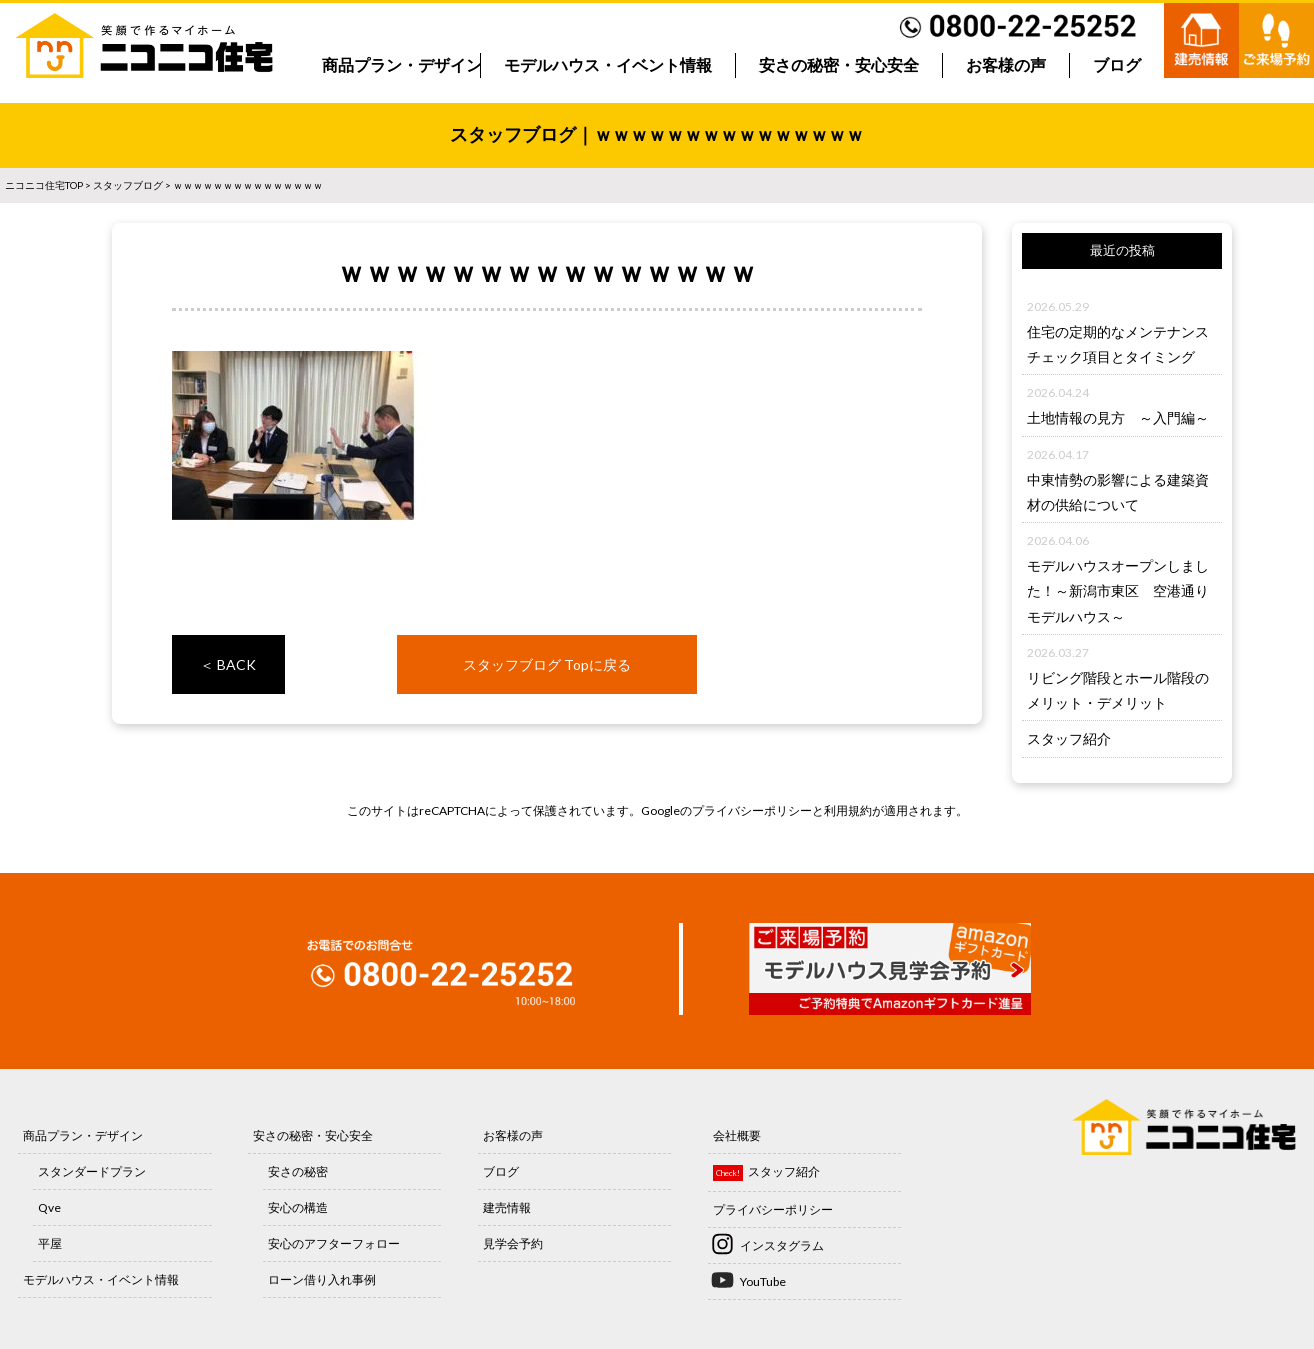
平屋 (50, 1243)
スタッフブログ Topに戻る (547, 664)
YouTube (763, 1281)
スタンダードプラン (92, 1171)
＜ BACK (228, 664)
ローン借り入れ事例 (322, 1279)
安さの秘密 (298, 1171)
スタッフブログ (128, 185)
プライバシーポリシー (752, 810)
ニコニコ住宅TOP (44, 185)
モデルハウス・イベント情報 (608, 65)
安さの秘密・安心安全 (839, 65)
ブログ (1117, 65)
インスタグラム (782, 1245)
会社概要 (737, 1135)
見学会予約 (513, 1243)
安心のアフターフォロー (334, 1243)
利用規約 (848, 810)
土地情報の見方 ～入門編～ (1118, 417)
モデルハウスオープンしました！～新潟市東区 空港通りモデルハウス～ (1118, 590)
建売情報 (507, 1207)
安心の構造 (298, 1207)
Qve (49, 1207)
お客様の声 (1006, 65)
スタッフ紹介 (1069, 738)
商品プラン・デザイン (402, 65)
